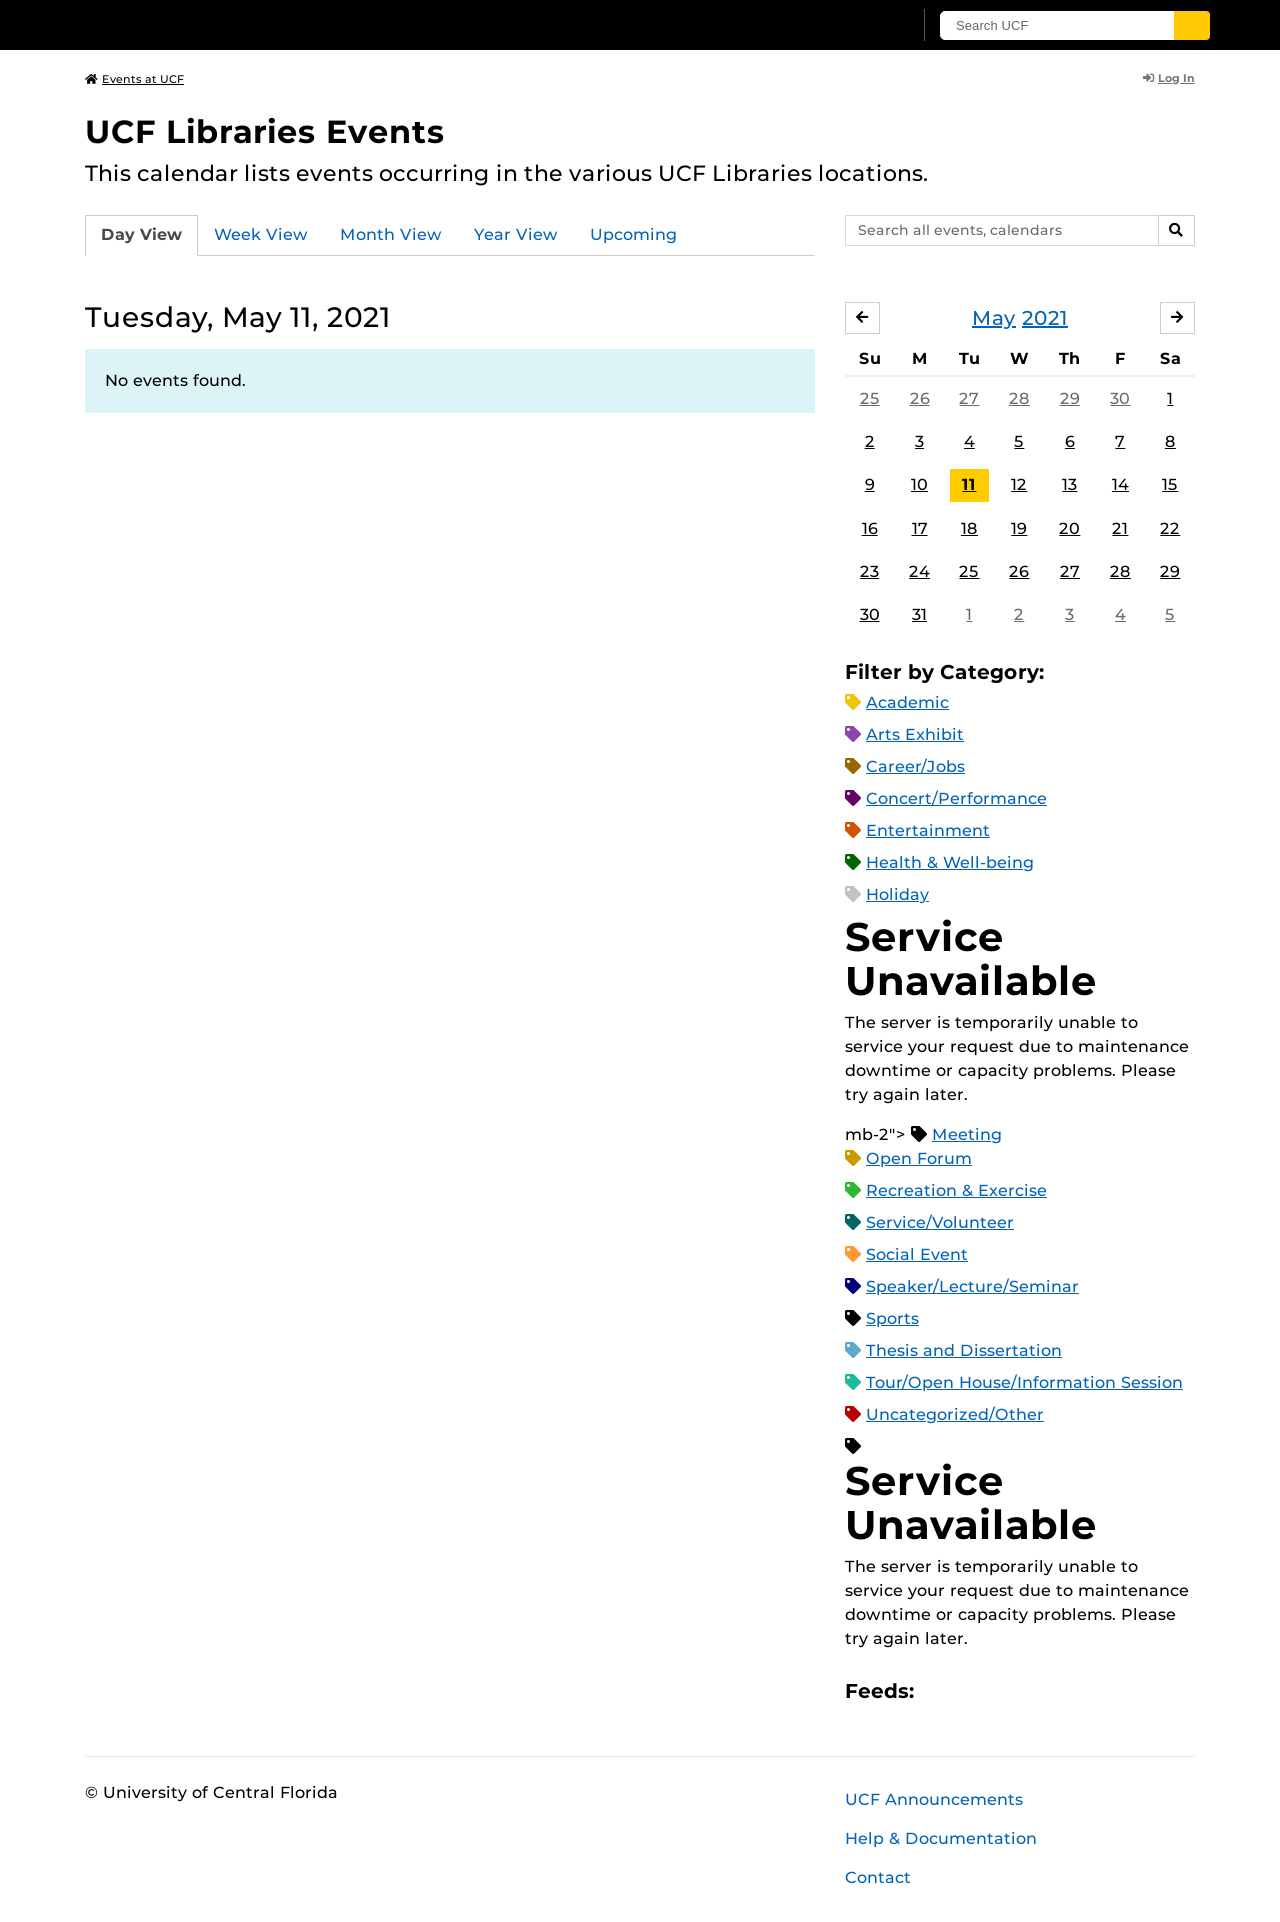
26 (920, 398)
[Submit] (1192, 25)
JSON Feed (1076, 1691)
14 (1120, 484)
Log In (1169, 78)
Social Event (917, 1254)
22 (1170, 528)
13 (1069, 484)
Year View (516, 234)
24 (919, 571)
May (994, 318)
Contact (878, 1877)
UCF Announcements (934, 1799)
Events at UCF (134, 79)
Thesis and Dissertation (964, 1350)
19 (1019, 528)
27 (969, 398)
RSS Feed (1008, 1691)
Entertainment (928, 830)
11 (969, 484)
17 (920, 528)
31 (919, 614)
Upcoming (633, 234)
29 (1070, 398)
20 (1069, 528)
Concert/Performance (956, 798)
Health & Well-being (950, 862)
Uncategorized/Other (955, 1414)
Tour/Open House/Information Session (1024, 1382)
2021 (1045, 318)
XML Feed (1042, 1691)
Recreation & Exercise (956, 1190)
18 (969, 528)
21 (1120, 528)
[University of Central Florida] (231, 24)
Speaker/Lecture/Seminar (972, 1286)
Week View (261, 234)
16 (870, 528)
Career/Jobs (915, 766)
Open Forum (919, 1158)
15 (1170, 484)
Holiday (897, 894)
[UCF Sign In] (847, 26)
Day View (141, 234)
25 (870, 398)
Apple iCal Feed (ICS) (940, 1691)
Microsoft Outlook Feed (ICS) (974, 1691)
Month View (391, 234)
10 (919, 484)
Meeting (967, 1134)
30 (1120, 398)
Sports (892, 1318)
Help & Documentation (941, 1838)
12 (1019, 484)
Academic (907, 702)
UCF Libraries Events (265, 131)
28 (1019, 398)
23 (869, 571)
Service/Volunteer (940, 1222)
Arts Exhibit (915, 734)
